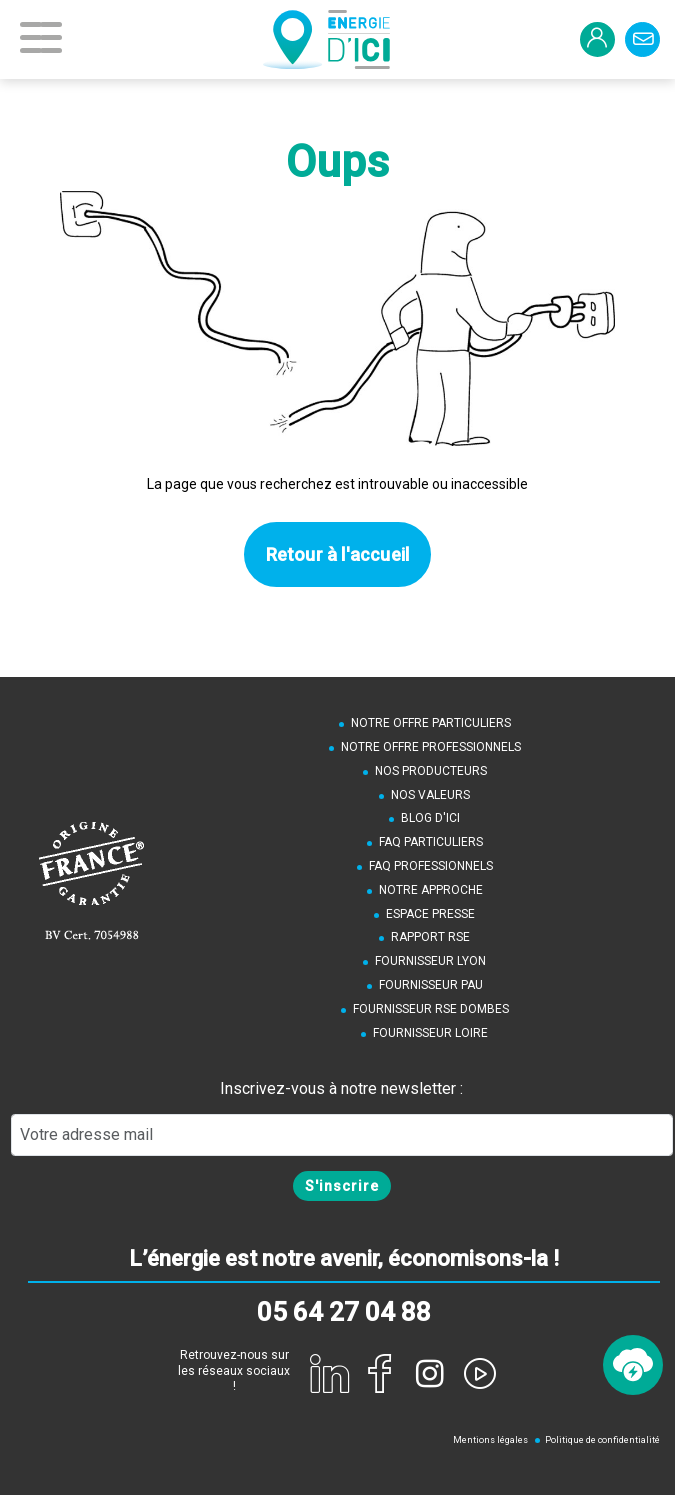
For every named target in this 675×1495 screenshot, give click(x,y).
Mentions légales (490, 1440)
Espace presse (430, 914)
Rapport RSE (430, 937)
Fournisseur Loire (430, 1033)
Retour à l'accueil (338, 554)
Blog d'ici (430, 818)
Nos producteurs (431, 771)
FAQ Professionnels (431, 866)
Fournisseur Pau (431, 985)
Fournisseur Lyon (430, 961)
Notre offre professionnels (431, 747)
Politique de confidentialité (602, 1440)
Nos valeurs (430, 795)
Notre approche (431, 890)
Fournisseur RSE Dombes (431, 1009)
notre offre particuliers (431, 723)
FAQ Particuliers (431, 842)
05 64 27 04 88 (344, 1312)
